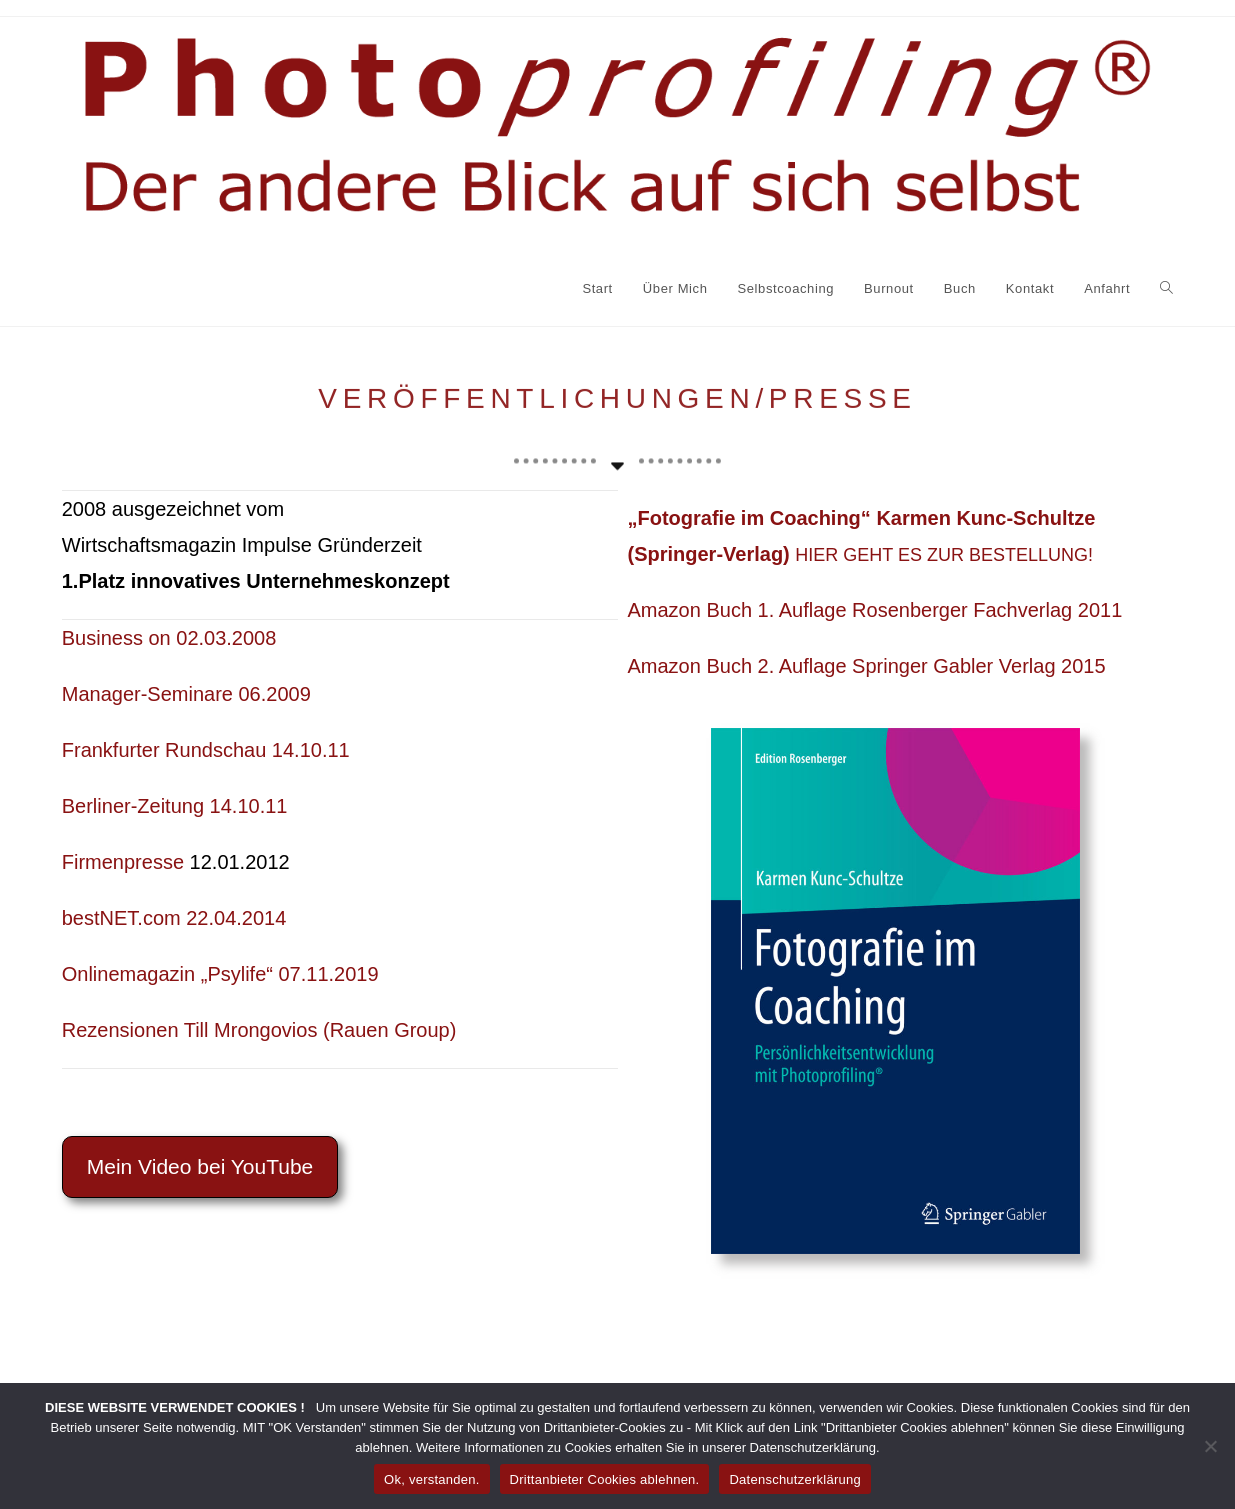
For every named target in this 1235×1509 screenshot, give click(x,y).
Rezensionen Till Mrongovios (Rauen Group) (259, 1030)
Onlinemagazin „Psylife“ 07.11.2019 (220, 974)
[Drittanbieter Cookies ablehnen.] (1210, 1446)
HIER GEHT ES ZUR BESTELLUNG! (944, 555)
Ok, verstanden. (432, 1479)
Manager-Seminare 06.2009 (186, 694)
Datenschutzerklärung (794, 1479)
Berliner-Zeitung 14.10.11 (175, 806)
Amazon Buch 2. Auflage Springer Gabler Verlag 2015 (867, 666)
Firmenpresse (123, 862)
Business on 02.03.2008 (169, 638)
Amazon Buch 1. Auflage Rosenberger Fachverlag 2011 (875, 610)
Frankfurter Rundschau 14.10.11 (206, 750)
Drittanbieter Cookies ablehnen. (605, 1479)
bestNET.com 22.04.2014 (174, 918)
